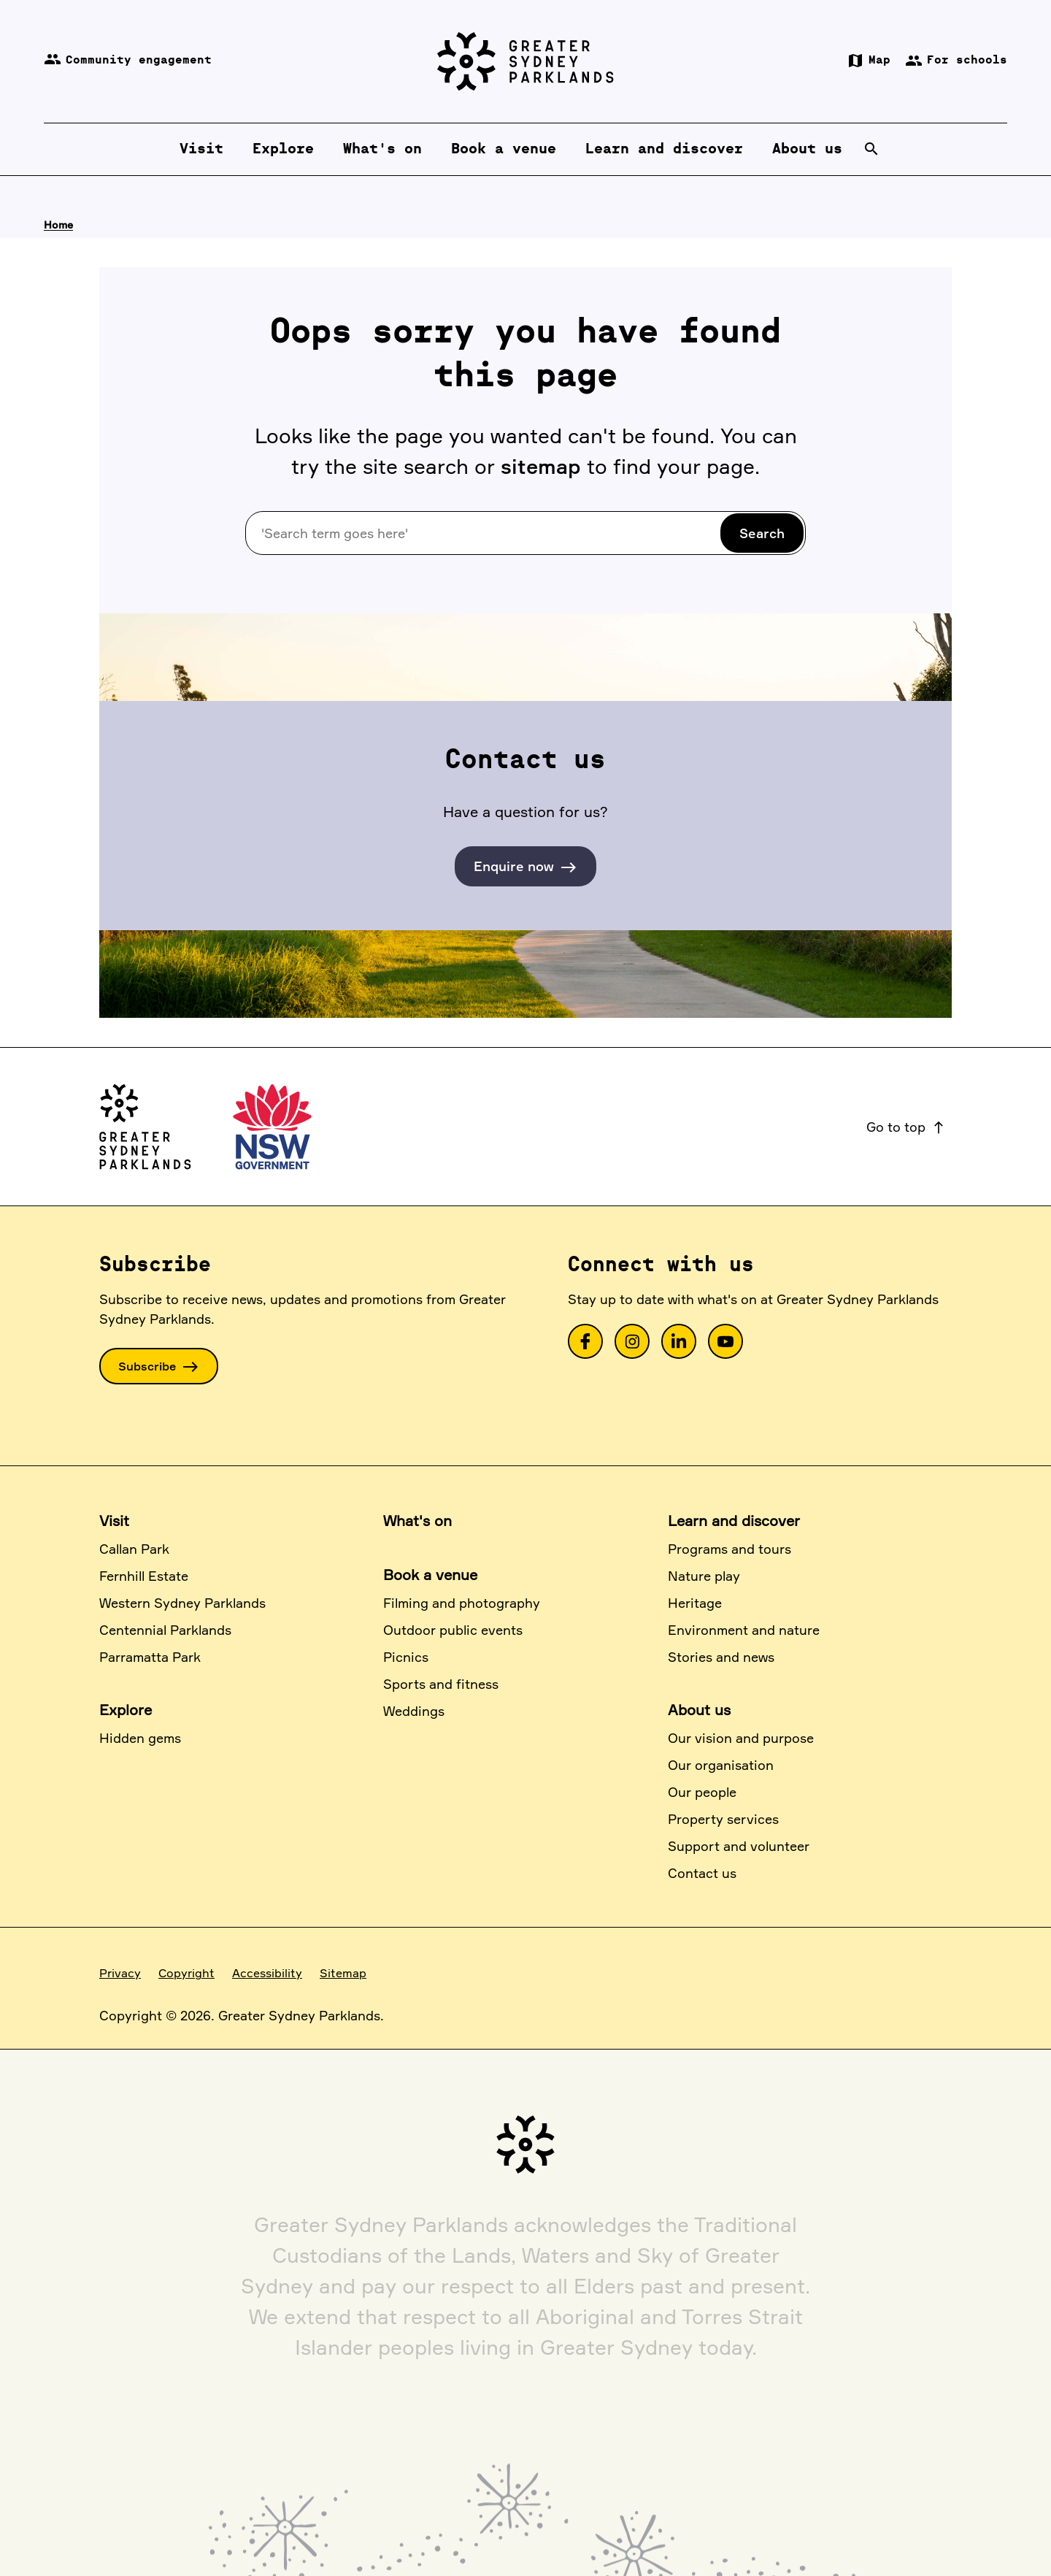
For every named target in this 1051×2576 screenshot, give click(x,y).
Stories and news (721, 1657)
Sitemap (343, 1973)
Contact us (702, 1873)
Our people (702, 1792)
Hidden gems (140, 1738)
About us (699, 1710)
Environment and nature (744, 1630)
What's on (417, 1520)
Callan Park (134, 1549)
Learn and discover (734, 1520)
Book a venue (430, 1574)
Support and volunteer (738, 1846)
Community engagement (128, 61)
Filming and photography (461, 1603)
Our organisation (721, 1765)
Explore (125, 1710)
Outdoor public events (453, 1630)
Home (58, 224)
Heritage (695, 1603)
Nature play (704, 1576)
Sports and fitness (440, 1684)
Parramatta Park (150, 1657)
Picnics (405, 1657)
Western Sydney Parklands (182, 1603)
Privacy (120, 1973)
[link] (585, 1341)
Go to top (906, 1127)
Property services (723, 1819)
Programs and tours (729, 1549)
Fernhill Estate (143, 1576)
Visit (114, 1520)
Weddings (413, 1711)
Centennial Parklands (165, 1630)
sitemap (541, 466)
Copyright (186, 1973)
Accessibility (267, 1973)
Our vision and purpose (741, 1738)
